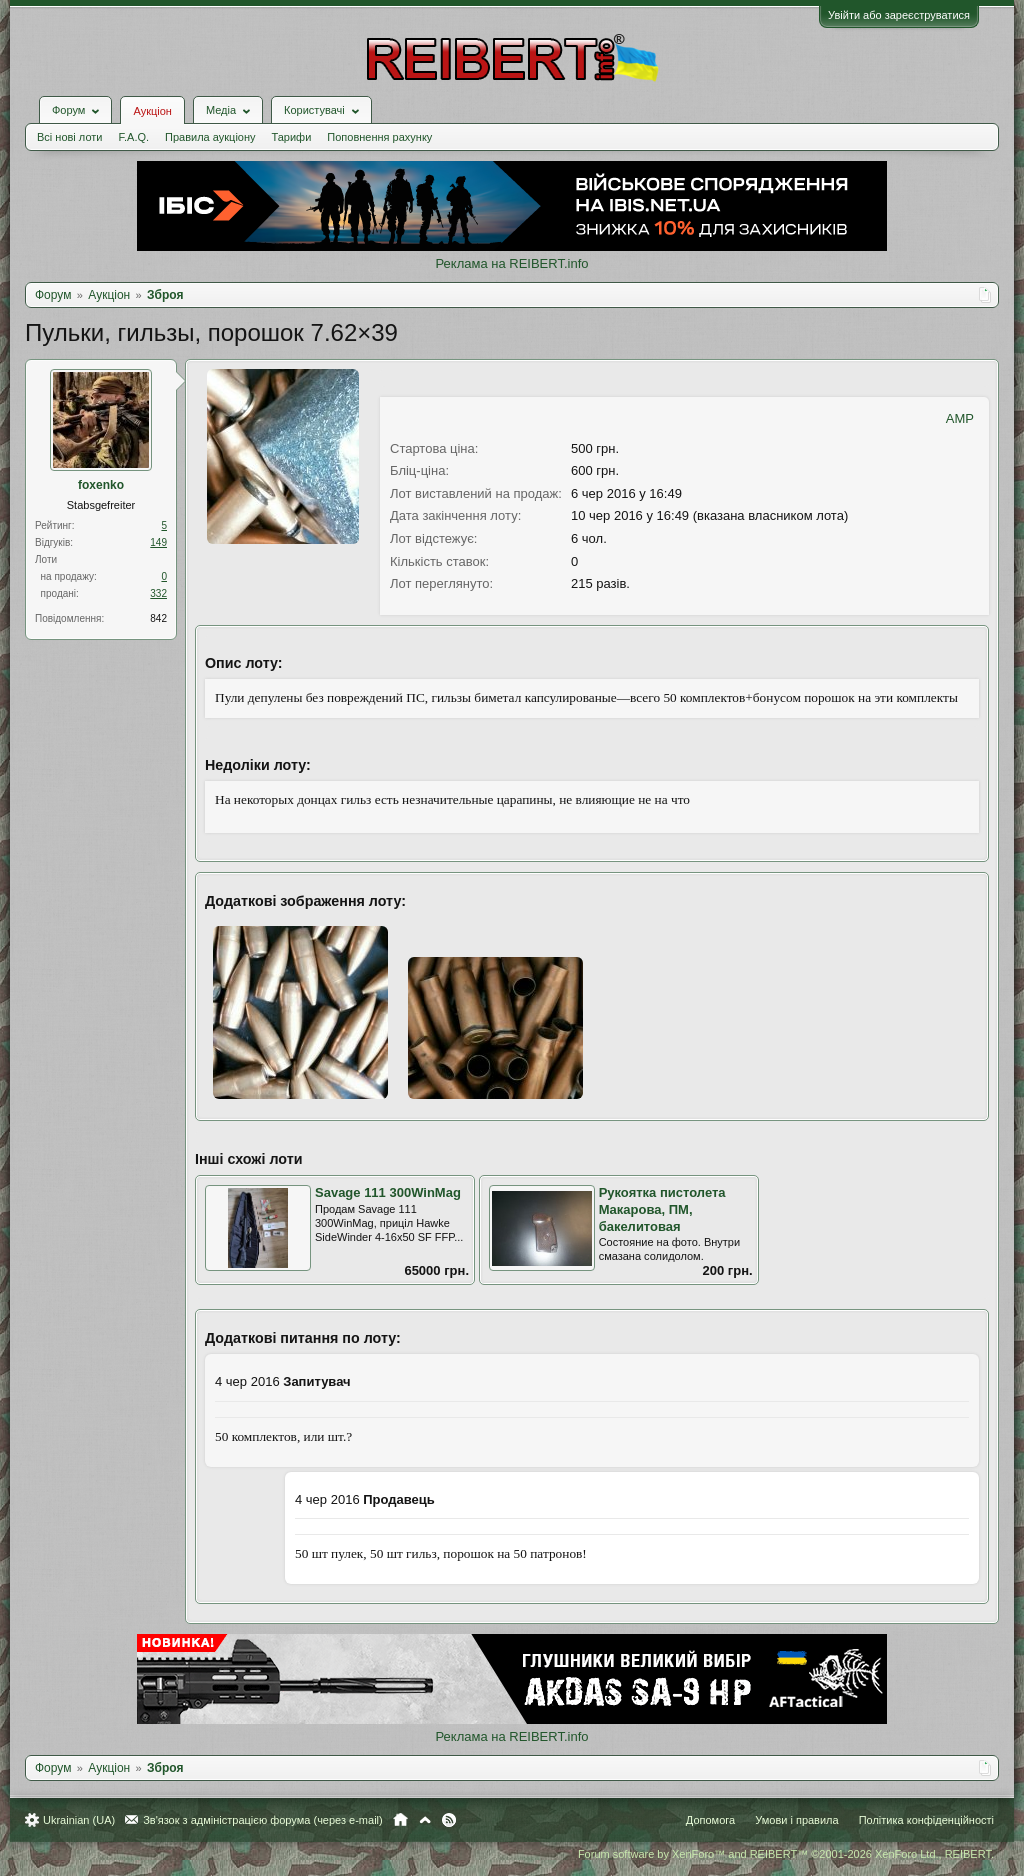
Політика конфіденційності (926, 1820)
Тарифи (292, 137)
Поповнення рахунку (379, 137)
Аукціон (152, 111)
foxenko (101, 485)
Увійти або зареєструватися (899, 15)
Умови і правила (796, 1820)
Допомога (710, 1820)
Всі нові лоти (69, 137)
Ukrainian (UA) (79, 1820)
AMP (960, 418)
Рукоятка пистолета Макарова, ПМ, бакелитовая (662, 1209)
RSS (449, 1820)
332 (158, 593)
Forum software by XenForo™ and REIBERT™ (786, 1854)
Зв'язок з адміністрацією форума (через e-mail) (263, 1820)
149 (158, 542)
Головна (400, 1820)
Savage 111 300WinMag (388, 1192)
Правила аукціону (210, 137)
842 (158, 618)
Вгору (425, 1820)
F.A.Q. (133, 137)
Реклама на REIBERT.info (511, 263)
